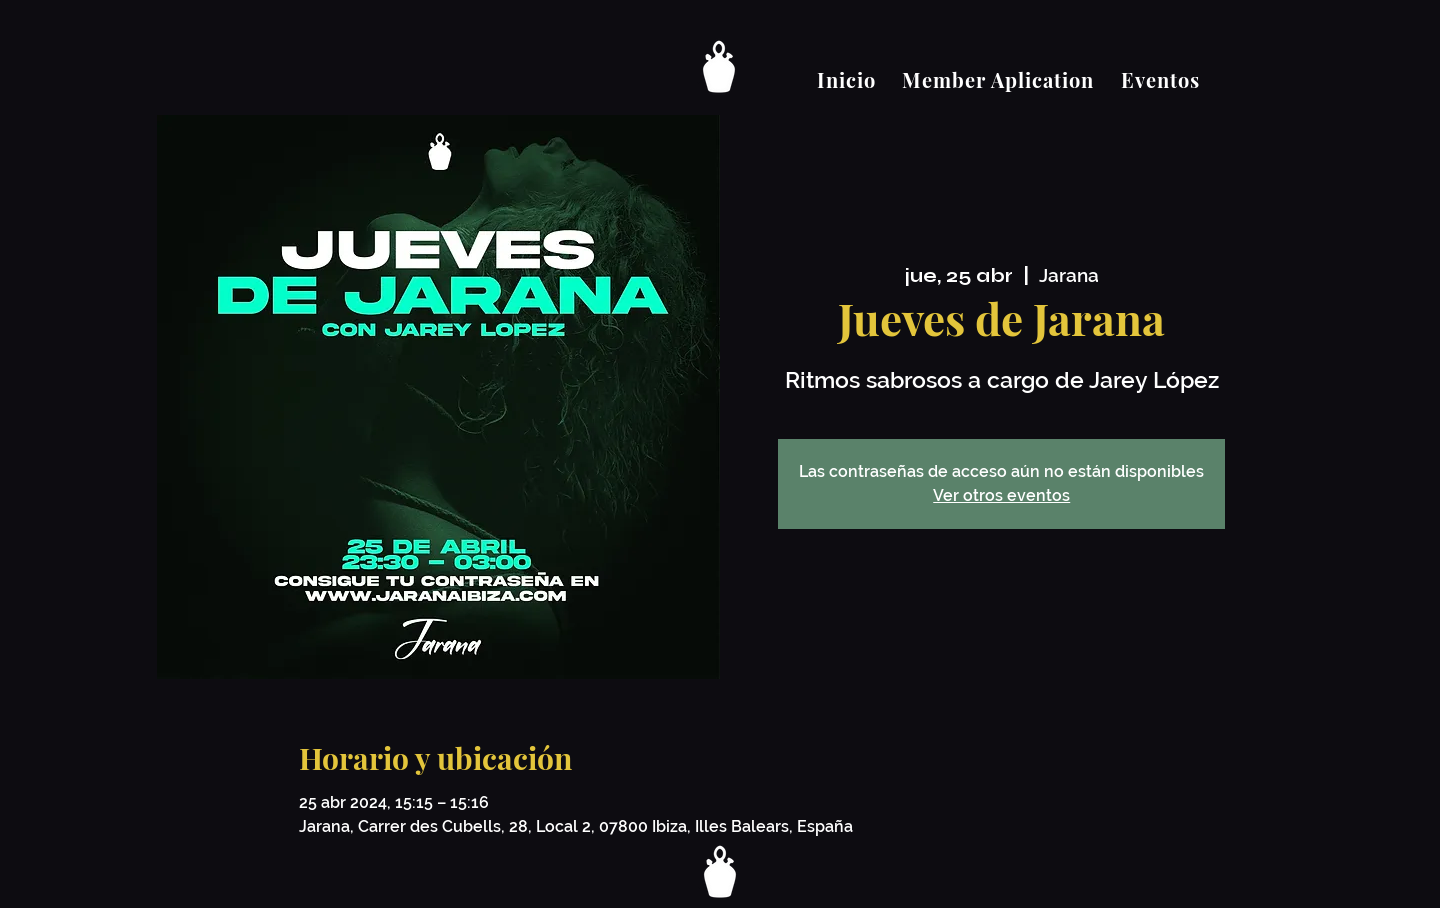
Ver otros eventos (1001, 495)
